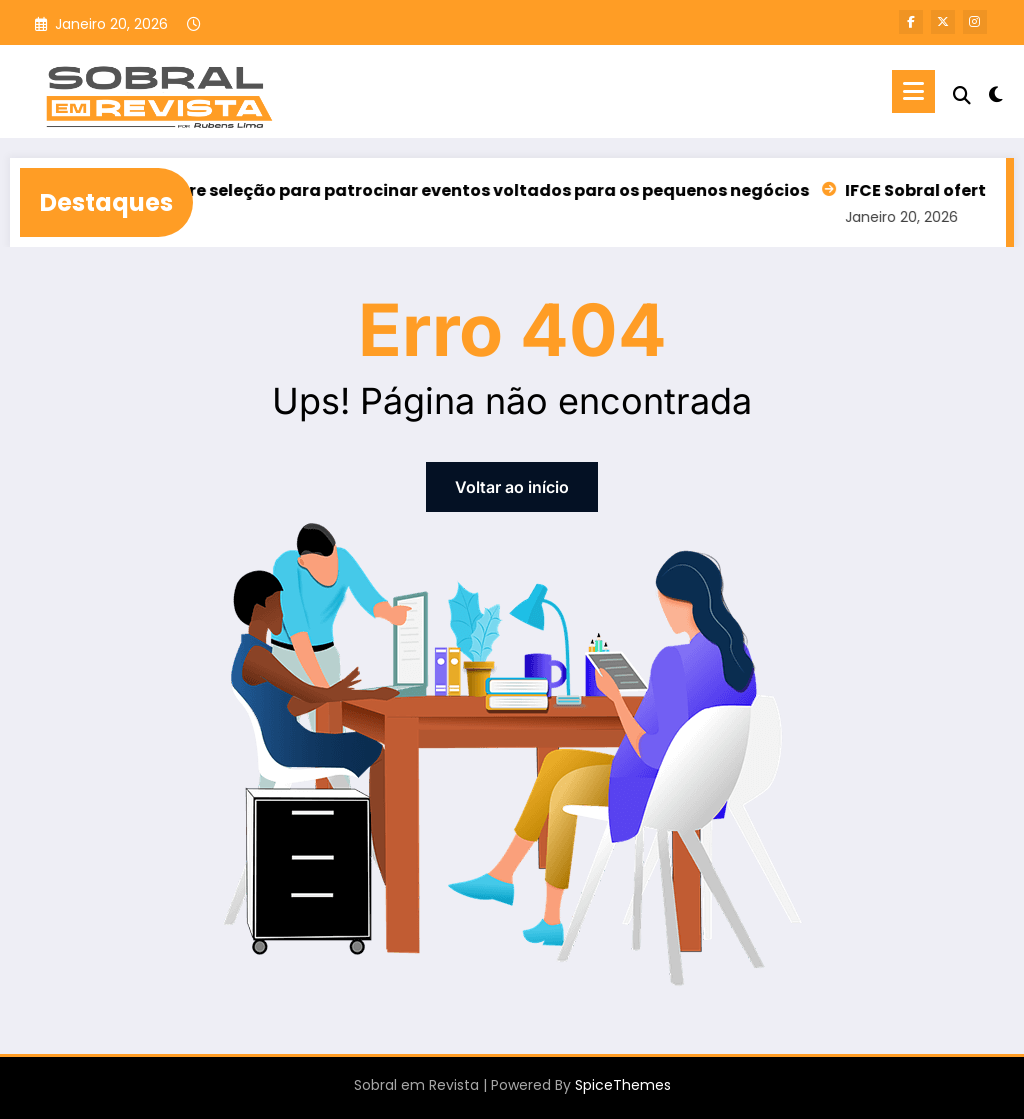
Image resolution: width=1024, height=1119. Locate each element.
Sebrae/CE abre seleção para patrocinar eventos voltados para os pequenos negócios (450, 190)
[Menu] (913, 91)
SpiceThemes (623, 1085)
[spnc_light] (996, 92)
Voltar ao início (512, 487)
